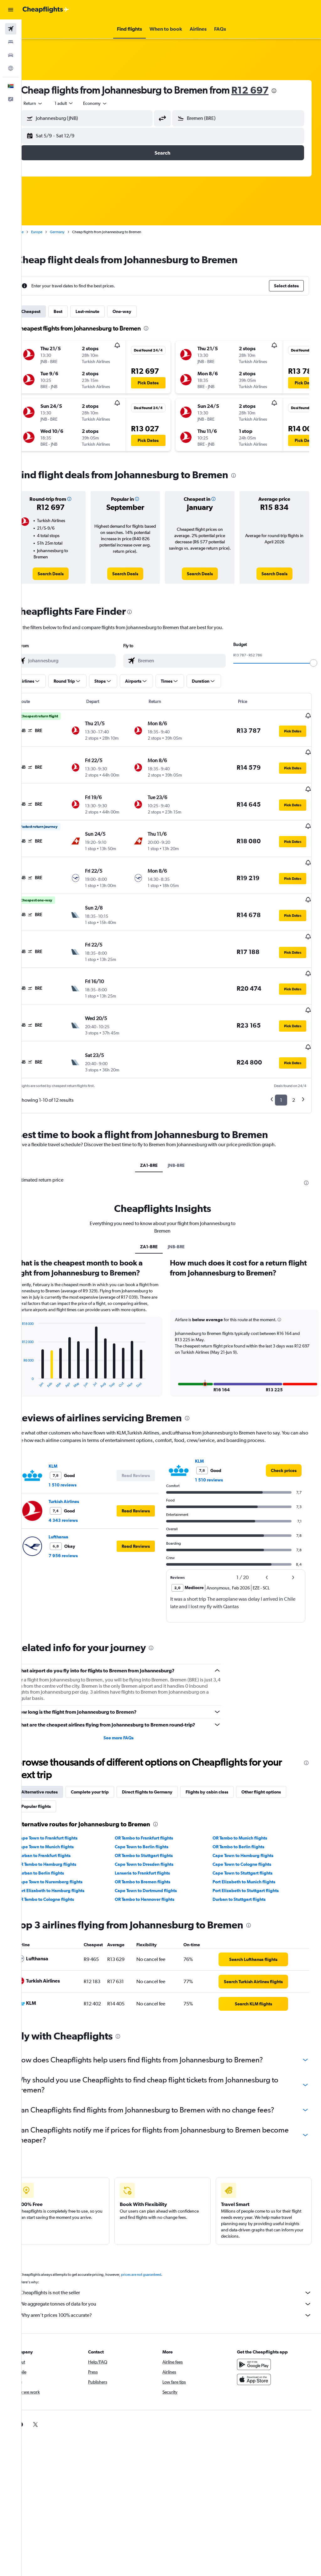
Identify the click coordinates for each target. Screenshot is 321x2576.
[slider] (313, 663)
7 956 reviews (80, 1524)
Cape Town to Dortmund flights (158, 1859)
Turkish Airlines (81, 1470)
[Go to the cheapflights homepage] (46, 10)
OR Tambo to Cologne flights (63, 1868)
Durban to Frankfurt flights (61, 1824)
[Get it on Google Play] (258, 2337)
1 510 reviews (80, 1453)
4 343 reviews (80, 1489)
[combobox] (113, 103)
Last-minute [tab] (105, 311)
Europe (54, 232)
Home (36, 232)
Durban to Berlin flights (58, 1842)
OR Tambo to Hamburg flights (64, 1833)
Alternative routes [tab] (57, 1760)
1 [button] (281, 1063)
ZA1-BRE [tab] (158, 1128)
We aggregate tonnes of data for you (174, 2277)
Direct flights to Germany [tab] (164, 1760)
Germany (74, 232)
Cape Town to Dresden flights (156, 1833)
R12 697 (267, 90)
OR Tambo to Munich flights (245, 1806)
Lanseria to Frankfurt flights (154, 1842)
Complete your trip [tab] (107, 1760)
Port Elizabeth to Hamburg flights (68, 1859)
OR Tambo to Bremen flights (154, 1850)
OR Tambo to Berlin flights (244, 1815)
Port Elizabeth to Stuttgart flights (251, 1859)
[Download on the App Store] (258, 2352)
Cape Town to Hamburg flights (248, 1824)
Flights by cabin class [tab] (224, 1760)
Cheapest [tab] (48, 311)
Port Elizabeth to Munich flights (249, 1850)
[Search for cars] (11, 55)
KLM (70, 1435)
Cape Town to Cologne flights (247, 1833)
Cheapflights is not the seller (174, 2265)
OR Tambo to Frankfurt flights (156, 1806)
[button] (11, 10)
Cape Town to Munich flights (63, 1815)
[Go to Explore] (11, 68)
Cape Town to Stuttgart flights (248, 1842)
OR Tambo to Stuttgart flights (156, 1824)
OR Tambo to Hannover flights (156, 1868)
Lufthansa (76, 1505)
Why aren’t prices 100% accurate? (174, 2288)
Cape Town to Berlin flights (153, 1815)
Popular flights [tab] (53, 1775)
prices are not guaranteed (159, 2247)
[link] (66, 573)
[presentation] (291, 91)
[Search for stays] (11, 42)
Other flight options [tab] (278, 1760)
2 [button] (293, 1063)
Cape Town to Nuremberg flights (67, 1850)
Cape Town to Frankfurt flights (65, 1806)
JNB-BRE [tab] (185, 1128)
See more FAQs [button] (130, 1706)
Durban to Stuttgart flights (244, 1868)
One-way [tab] (139, 311)
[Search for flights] (11, 29)
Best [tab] (75, 311)
